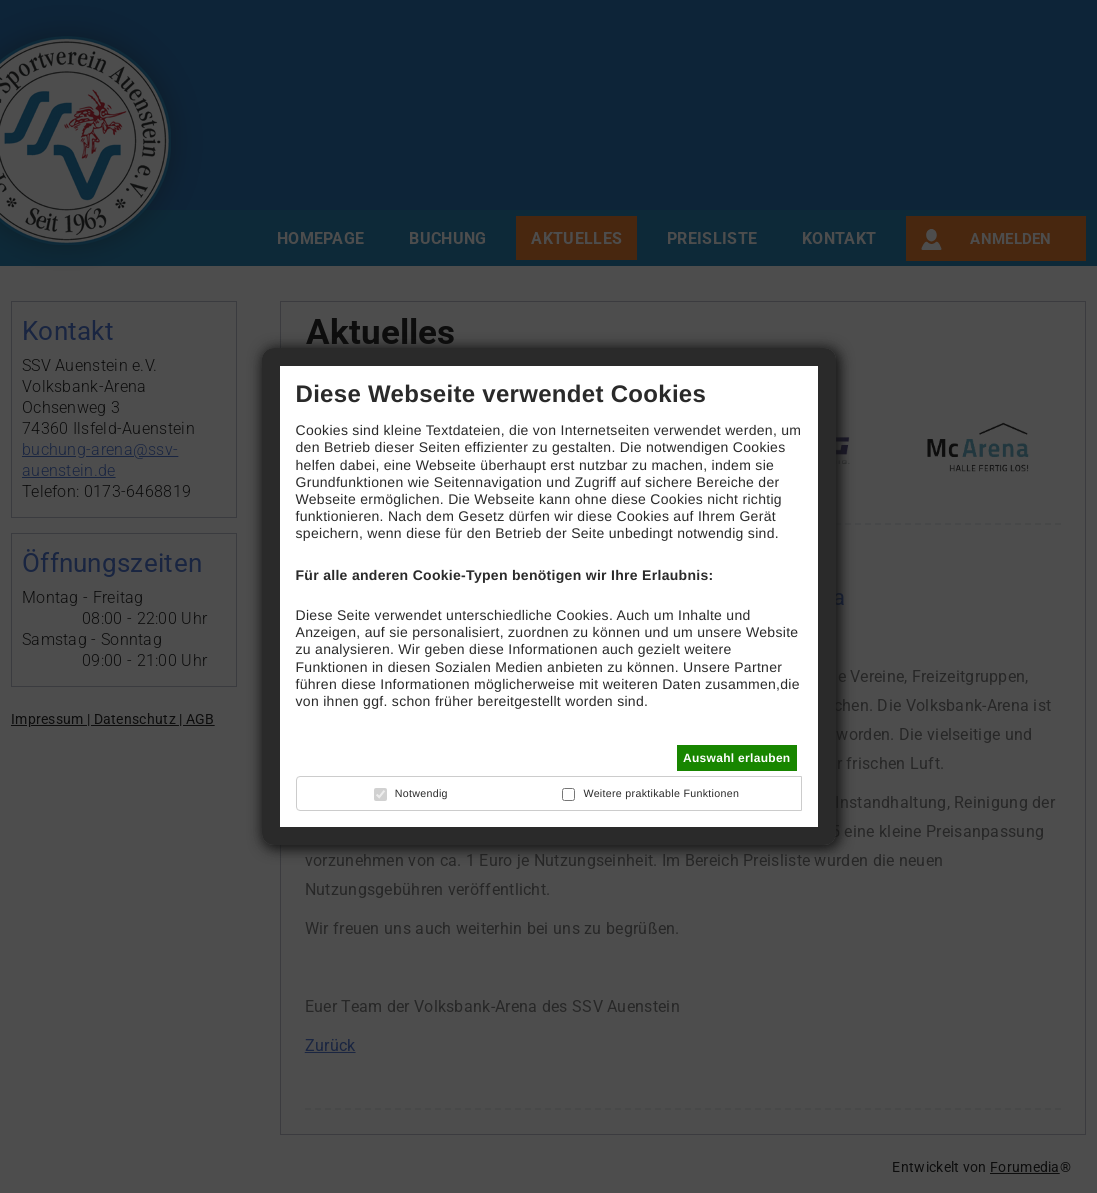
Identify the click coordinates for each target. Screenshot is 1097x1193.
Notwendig (421, 794)
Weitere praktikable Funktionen (661, 794)
